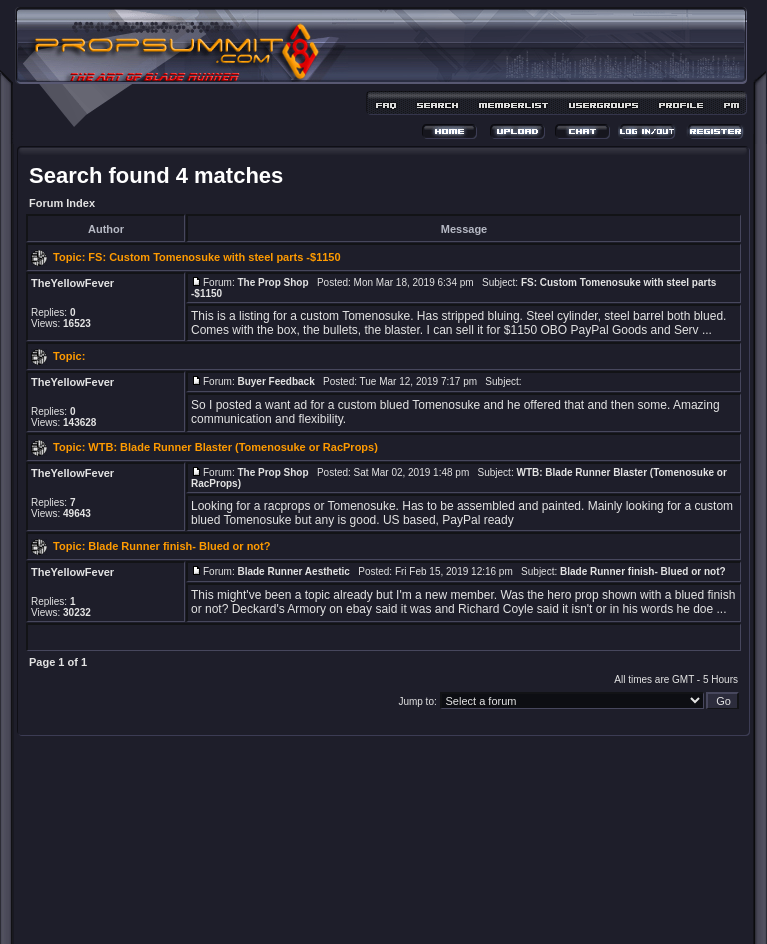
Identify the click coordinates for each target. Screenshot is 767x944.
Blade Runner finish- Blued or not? (179, 546)
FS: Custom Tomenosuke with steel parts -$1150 (214, 257)
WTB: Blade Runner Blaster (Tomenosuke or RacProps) (233, 447)
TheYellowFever (72, 283)
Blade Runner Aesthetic (293, 571)
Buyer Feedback (275, 381)
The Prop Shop (272, 282)
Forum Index (62, 203)
